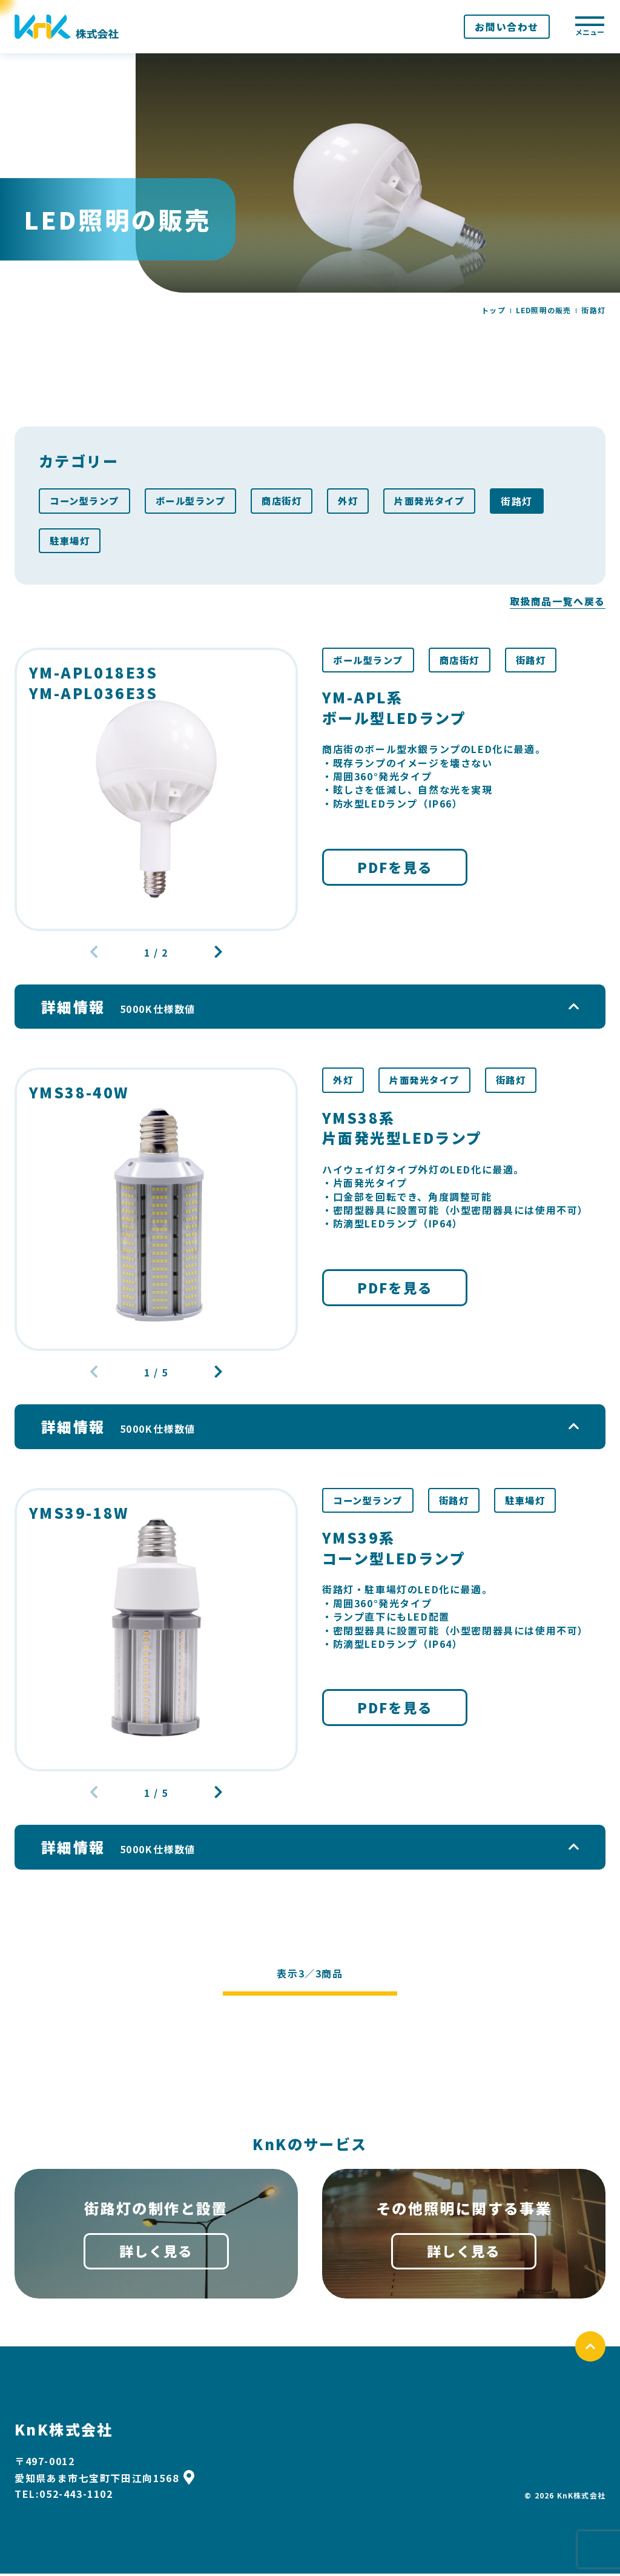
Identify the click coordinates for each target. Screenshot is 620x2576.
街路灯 (534, 501)
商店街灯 (292, 501)
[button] (215, 953)
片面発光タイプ (444, 501)
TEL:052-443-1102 (64, 2496)
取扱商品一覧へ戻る (557, 602)
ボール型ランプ (197, 501)
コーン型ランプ (87, 501)
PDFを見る (394, 869)
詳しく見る (156, 2252)
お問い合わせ (507, 26)
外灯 (360, 501)
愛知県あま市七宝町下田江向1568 (104, 2480)
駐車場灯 (71, 541)
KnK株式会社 (64, 2432)
